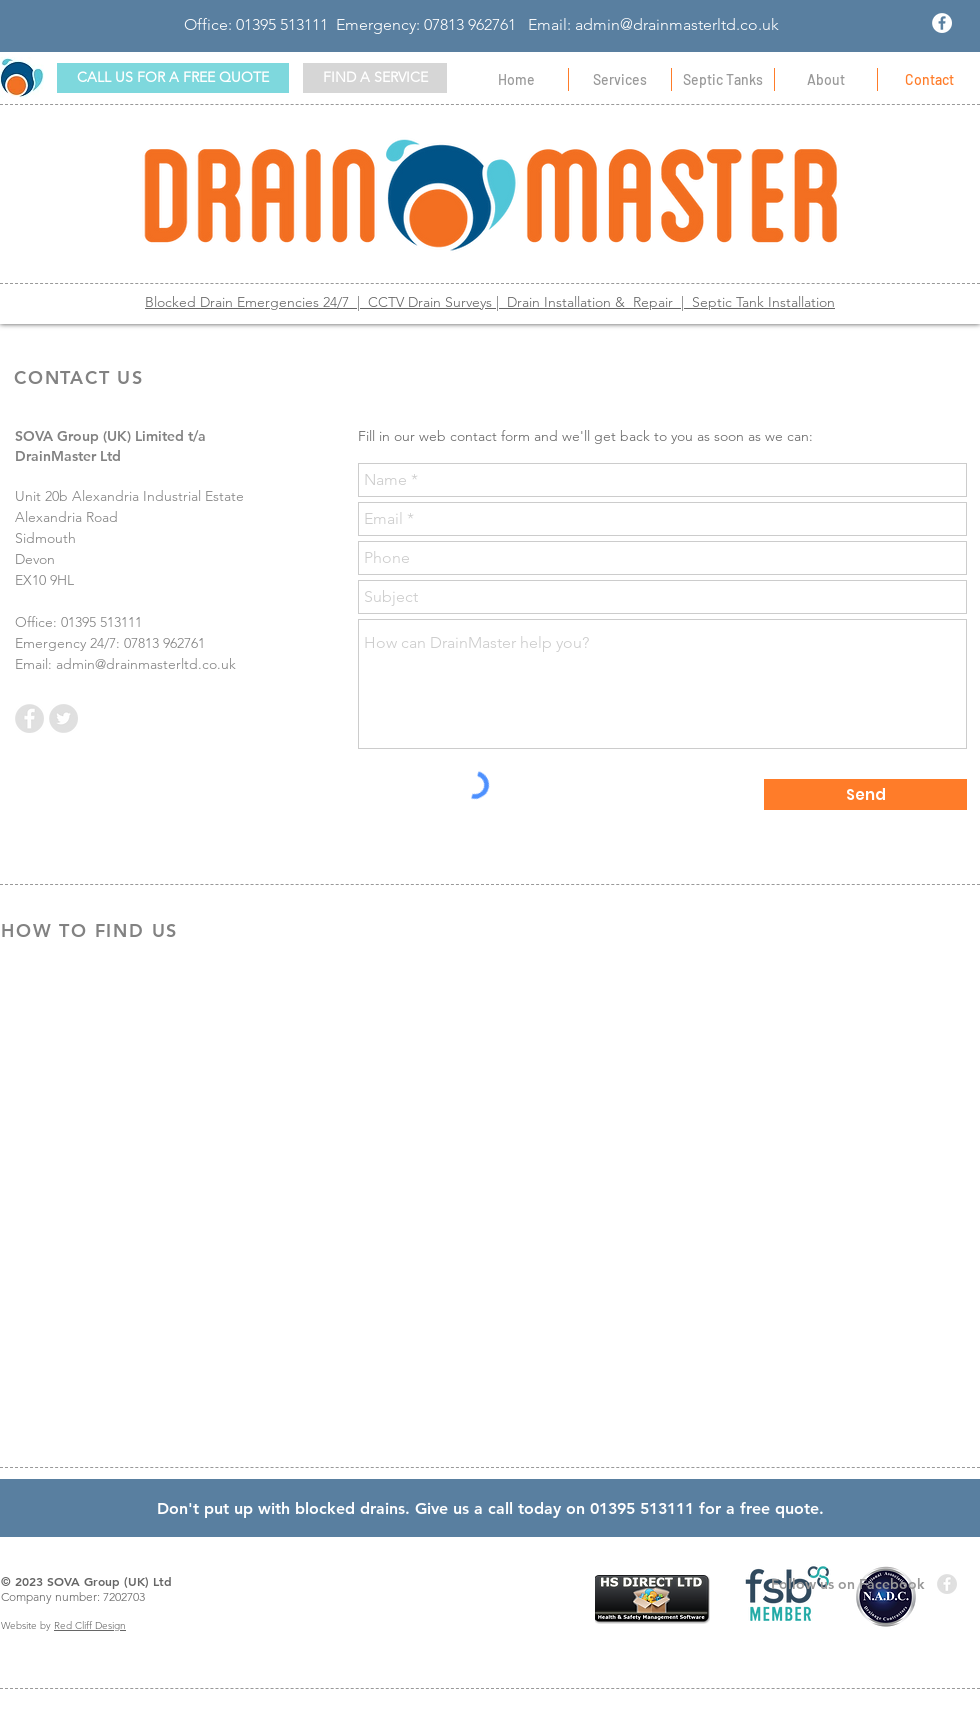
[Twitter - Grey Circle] (63, 718)
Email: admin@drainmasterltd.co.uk (653, 24)
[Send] (865, 794)
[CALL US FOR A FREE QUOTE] (173, 78)
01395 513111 (282, 24)
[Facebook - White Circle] (942, 23)
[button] (375, 78)
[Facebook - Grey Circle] (29, 718)
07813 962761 (470, 24)
